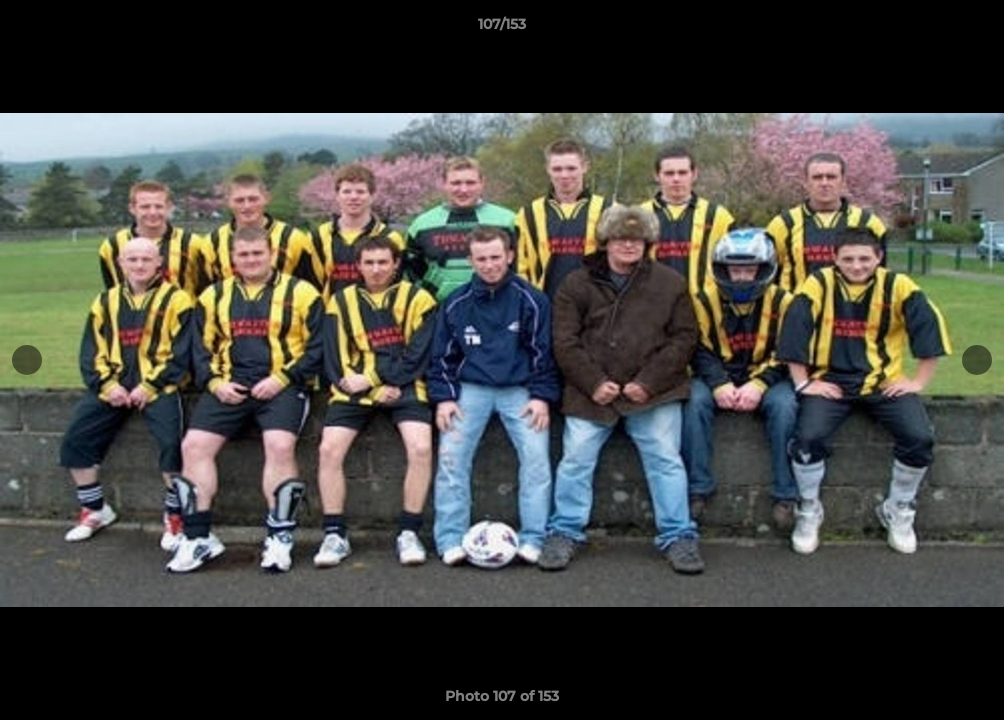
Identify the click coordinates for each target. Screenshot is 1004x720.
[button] (968, 29)
